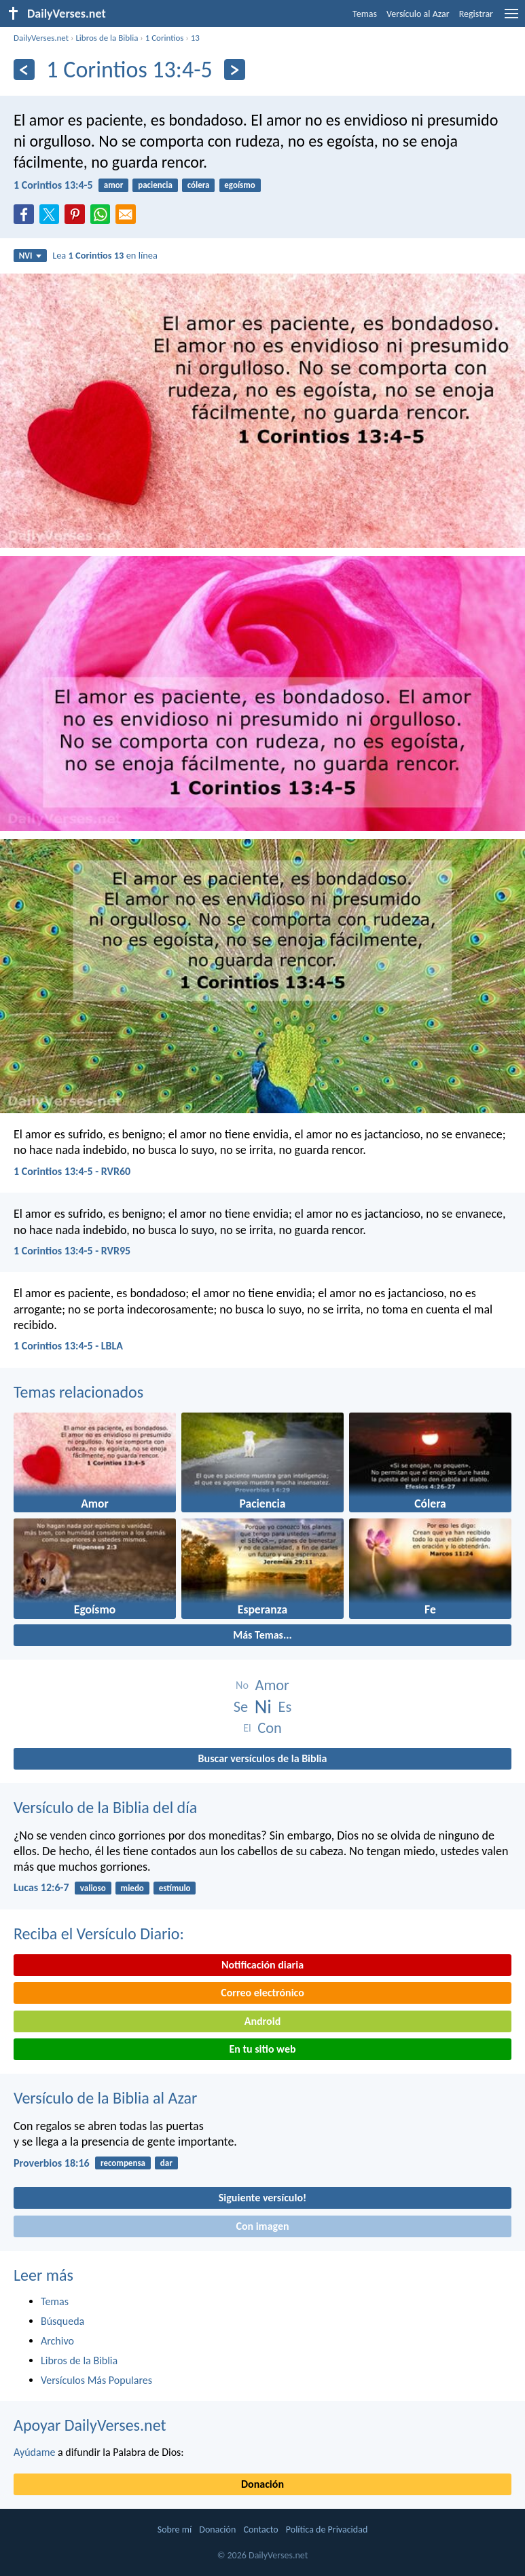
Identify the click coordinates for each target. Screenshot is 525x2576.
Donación (262, 2484)
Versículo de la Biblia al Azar (105, 2098)
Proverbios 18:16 (52, 2163)
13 (195, 38)
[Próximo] (234, 69)
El (247, 1727)
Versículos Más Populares (96, 2380)
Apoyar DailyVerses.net (90, 2425)
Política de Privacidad (326, 2529)
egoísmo (239, 185)
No (242, 1685)
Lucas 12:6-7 (41, 1887)
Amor (272, 1685)
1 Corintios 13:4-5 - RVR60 (72, 1171)
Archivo (57, 2340)
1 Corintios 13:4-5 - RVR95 (72, 1250)
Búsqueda (62, 2321)
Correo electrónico (262, 1992)
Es (285, 1707)
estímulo (175, 1888)
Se (241, 1707)
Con (269, 1728)
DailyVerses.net (41, 38)
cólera (198, 185)
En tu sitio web (262, 2048)
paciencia (155, 185)
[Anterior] (24, 69)
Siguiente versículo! (262, 2197)
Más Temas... (262, 1634)
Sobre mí (175, 2529)
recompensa (123, 2163)
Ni (263, 1707)
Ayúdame (34, 2452)
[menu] (511, 18)
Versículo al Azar (418, 14)
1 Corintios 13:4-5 (53, 185)
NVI (30, 255)
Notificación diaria (262, 1964)
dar (166, 2163)
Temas (364, 14)
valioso (93, 1888)
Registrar (476, 14)
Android (262, 2021)
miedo (132, 1888)
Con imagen (262, 2226)
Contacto (260, 2529)
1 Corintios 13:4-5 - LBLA (68, 1345)
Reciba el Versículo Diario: (99, 1933)
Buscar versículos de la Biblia (262, 1758)
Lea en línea (105, 255)
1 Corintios (164, 38)
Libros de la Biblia (106, 38)
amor (114, 185)
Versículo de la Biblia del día (105, 1807)
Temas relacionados (78, 1392)
